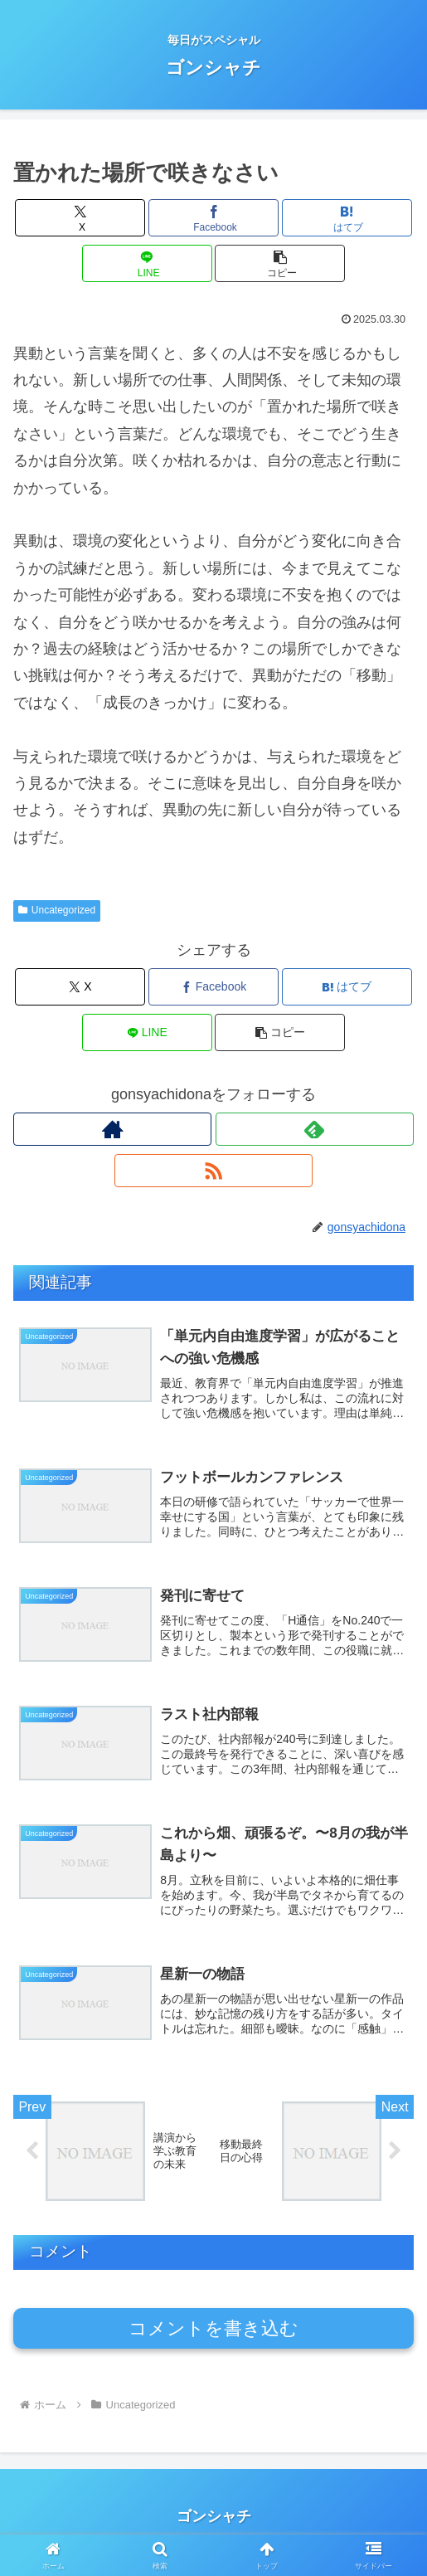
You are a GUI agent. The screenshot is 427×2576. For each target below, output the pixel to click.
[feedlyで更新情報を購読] (315, 1129)
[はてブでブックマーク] (347, 217)
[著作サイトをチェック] (112, 1129)
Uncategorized (56, 910)
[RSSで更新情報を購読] (213, 1170)
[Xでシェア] (80, 217)
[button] (280, 263)
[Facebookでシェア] (213, 217)
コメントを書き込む (213, 2340)
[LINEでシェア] (147, 263)
